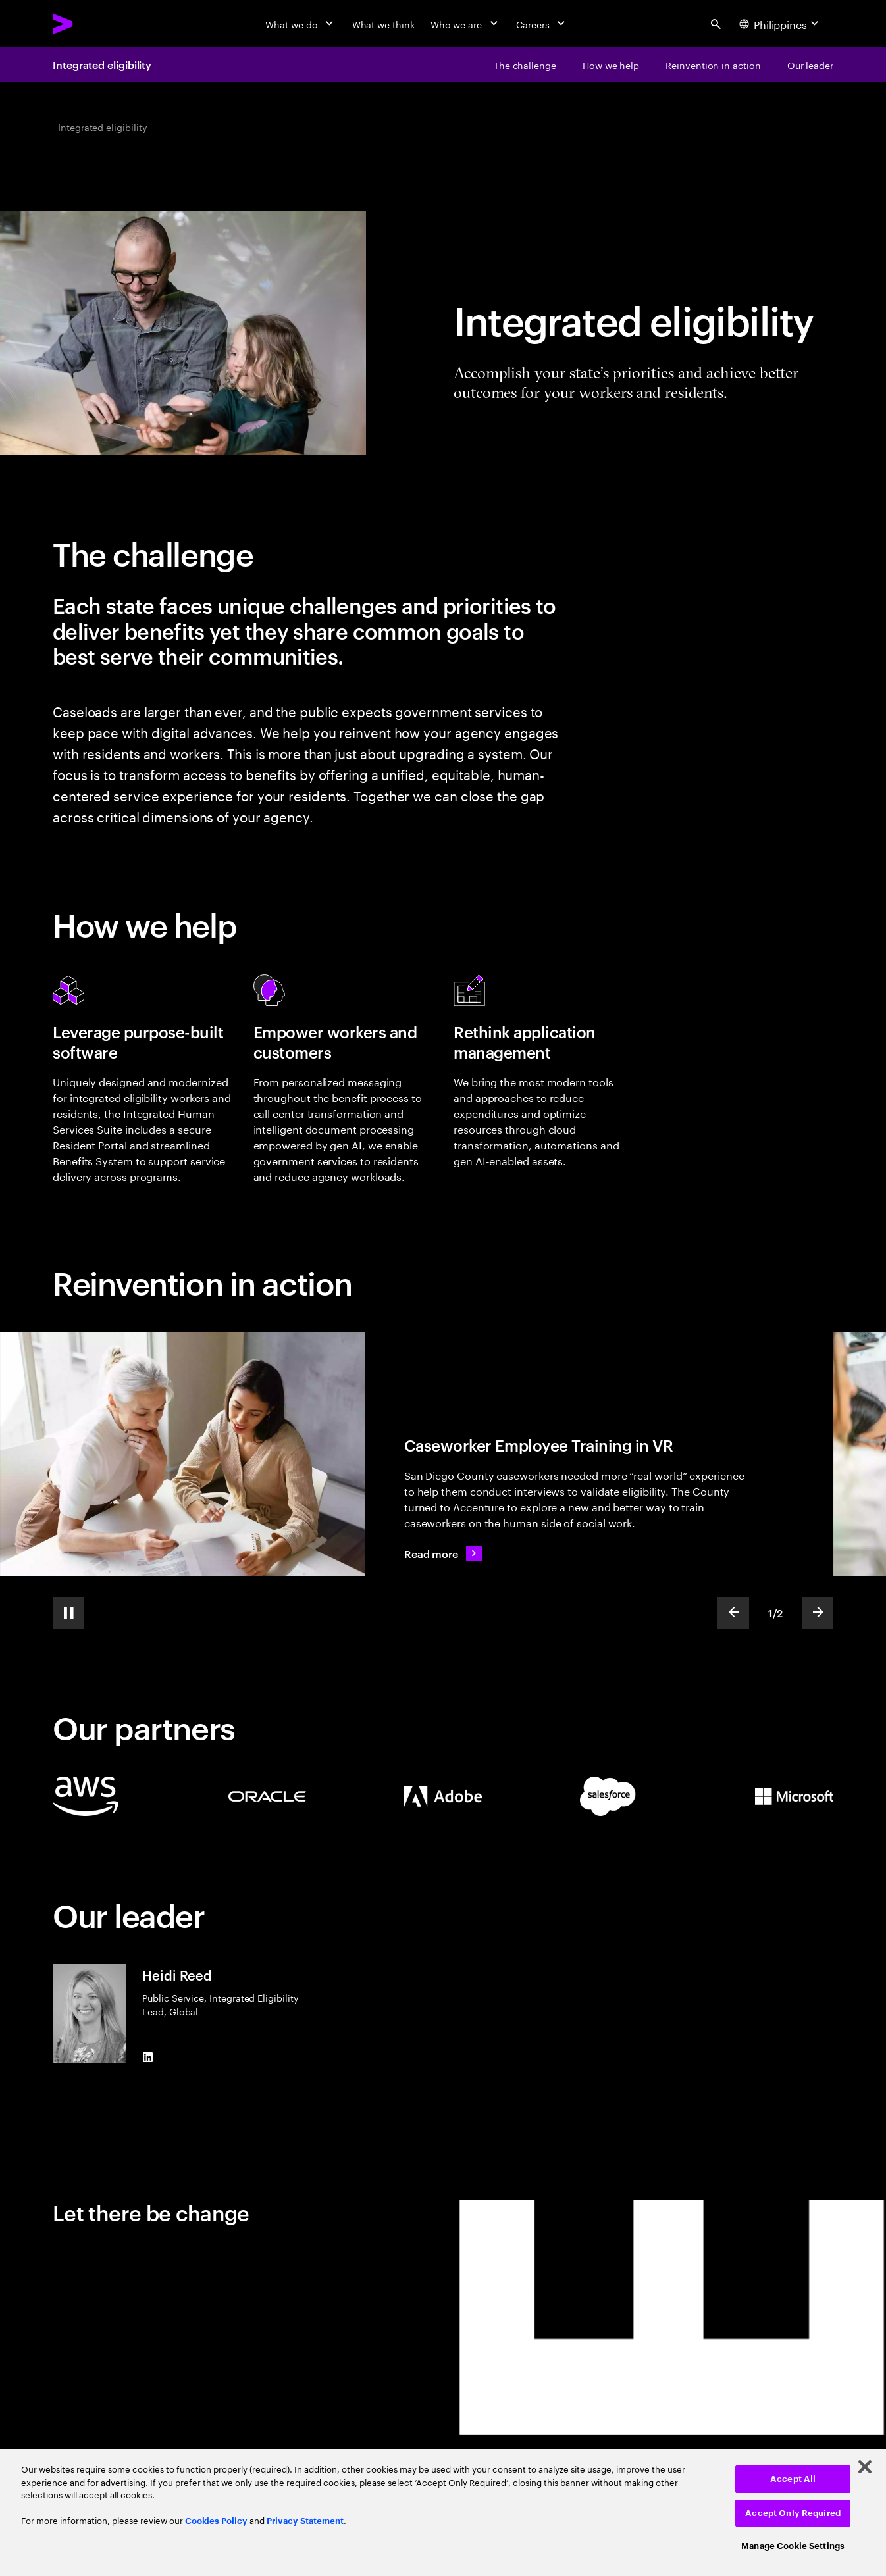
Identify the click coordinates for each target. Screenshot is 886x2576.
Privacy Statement (305, 2521)
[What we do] (300, 23)
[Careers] (542, 23)
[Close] (864, 2466)
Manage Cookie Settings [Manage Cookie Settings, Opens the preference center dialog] (793, 2546)
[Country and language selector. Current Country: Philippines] (781, 23)
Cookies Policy (216, 2521)
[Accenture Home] (93, 23)
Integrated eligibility (102, 64)
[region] (443, 2512)
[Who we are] (465, 23)
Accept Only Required (793, 2513)
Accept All (793, 2479)
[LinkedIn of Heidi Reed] (147, 2057)
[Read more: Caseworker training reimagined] (443, 1553)
